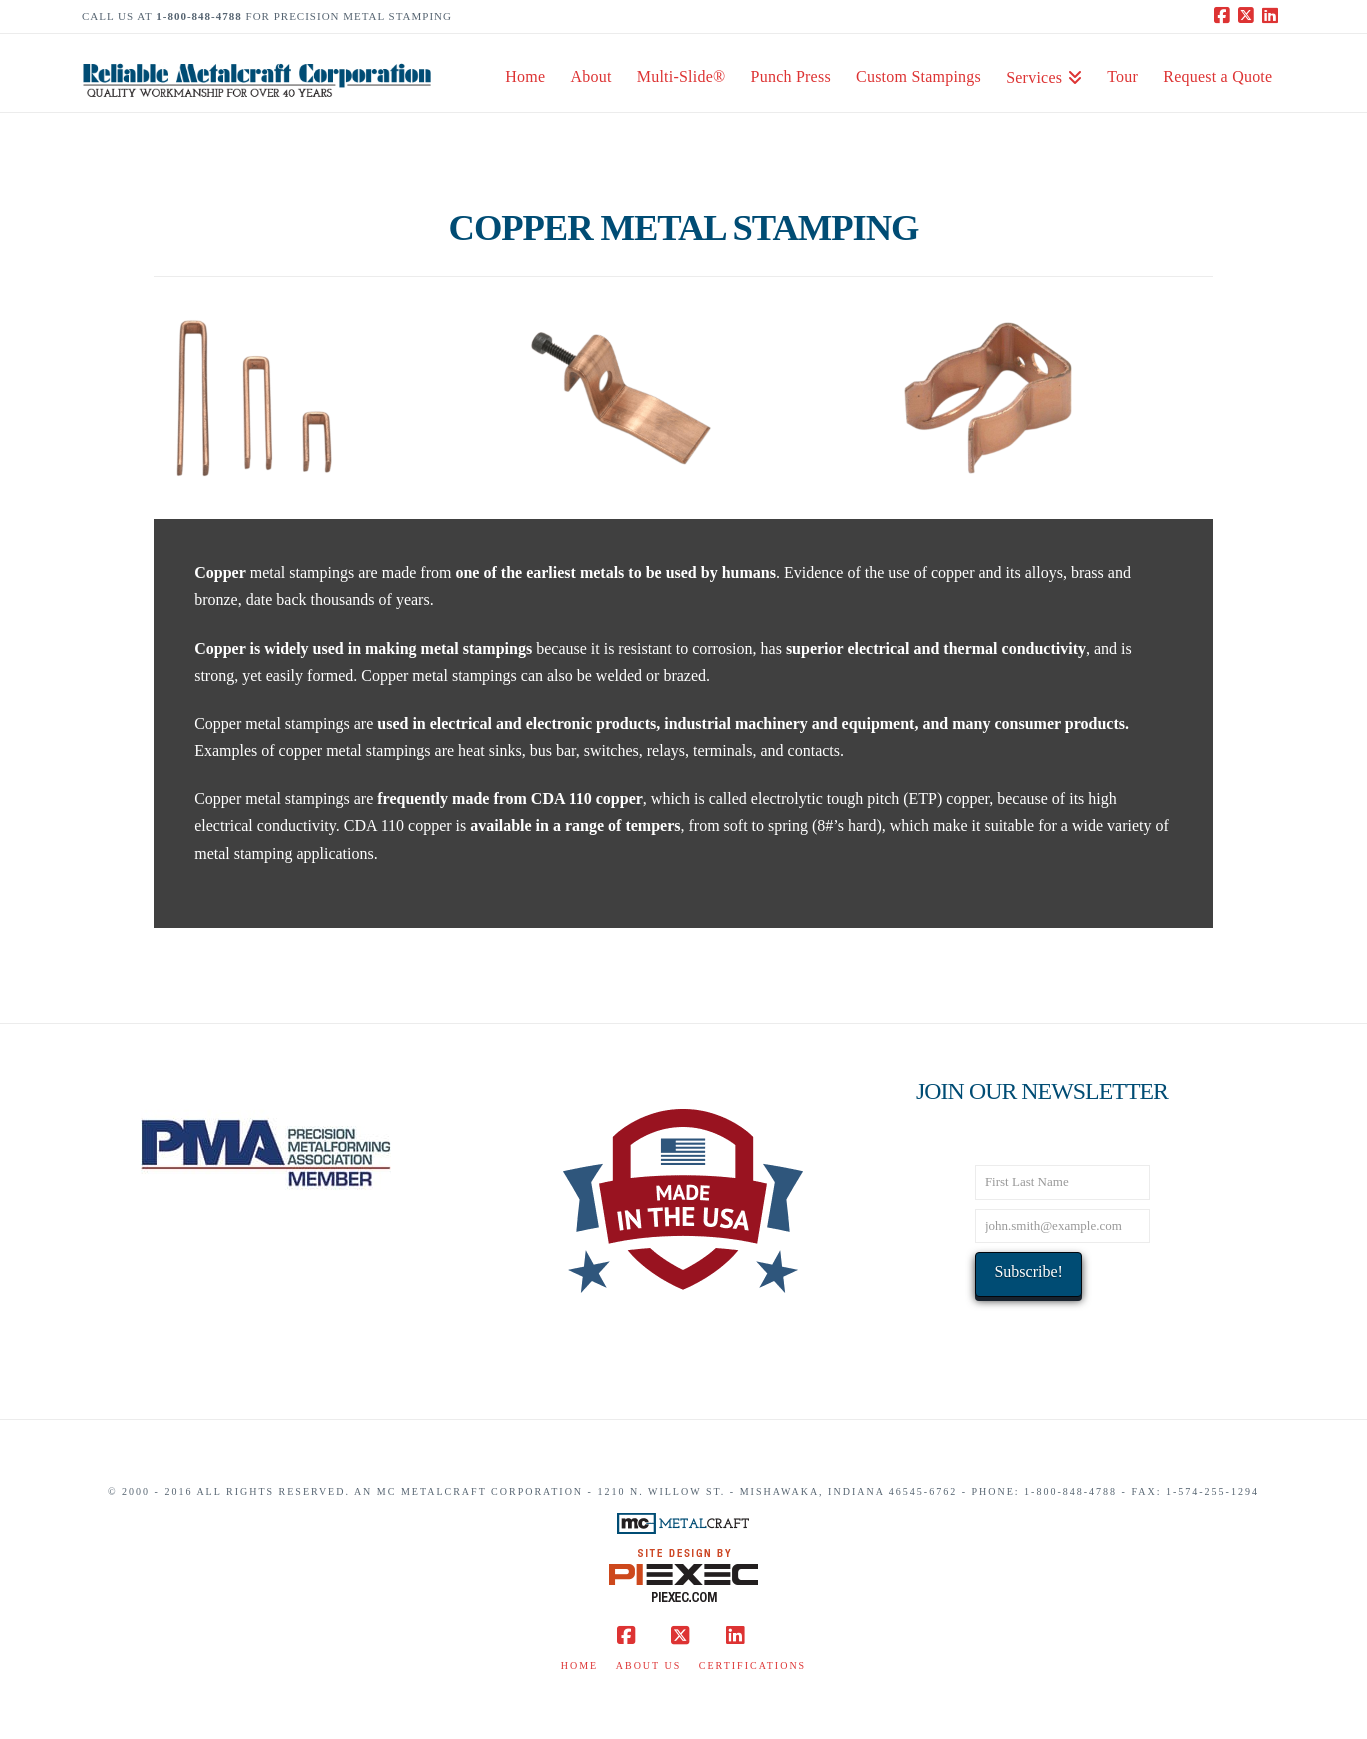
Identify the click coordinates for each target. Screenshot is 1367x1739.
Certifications (752, 1665)
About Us (649, 1665)
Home (579, 1665)
